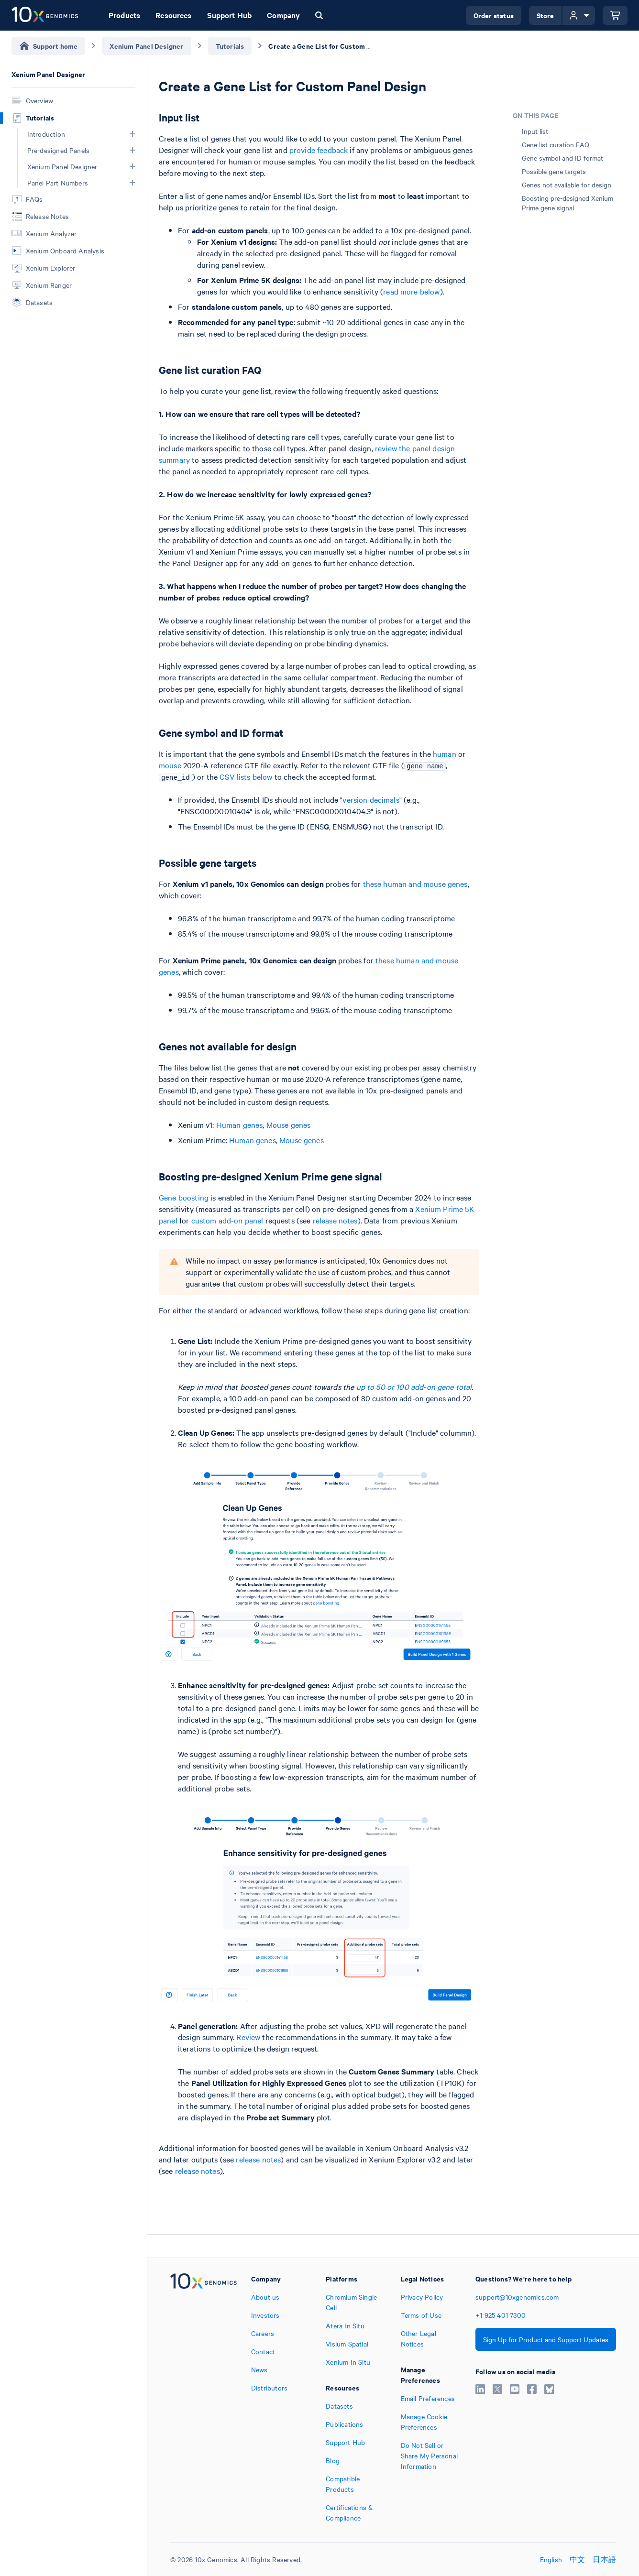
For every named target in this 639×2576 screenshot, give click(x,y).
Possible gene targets (554, 171)
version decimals (370, 799)
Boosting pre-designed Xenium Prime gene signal (567, 202)
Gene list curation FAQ (555, 144)
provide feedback (318, 149)
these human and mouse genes (415, 883)
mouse (170, 765)
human (444, 753)
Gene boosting (184, 1197)
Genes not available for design (566, 184)
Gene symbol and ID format (562, 158)
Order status (494, 15)
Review (248, 2036)
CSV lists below (246, 776)
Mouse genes (288, 1124)
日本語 (604, 2559)
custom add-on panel (227, 1220)
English (551, 2559)
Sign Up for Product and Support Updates (545, 2339)
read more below (411, 291)
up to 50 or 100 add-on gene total (414, 1386)
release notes (335, 1220)
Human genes (239, 1124)
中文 (577, 2559)
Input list (535, 131)
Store (545, 15)
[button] (132, 134)
